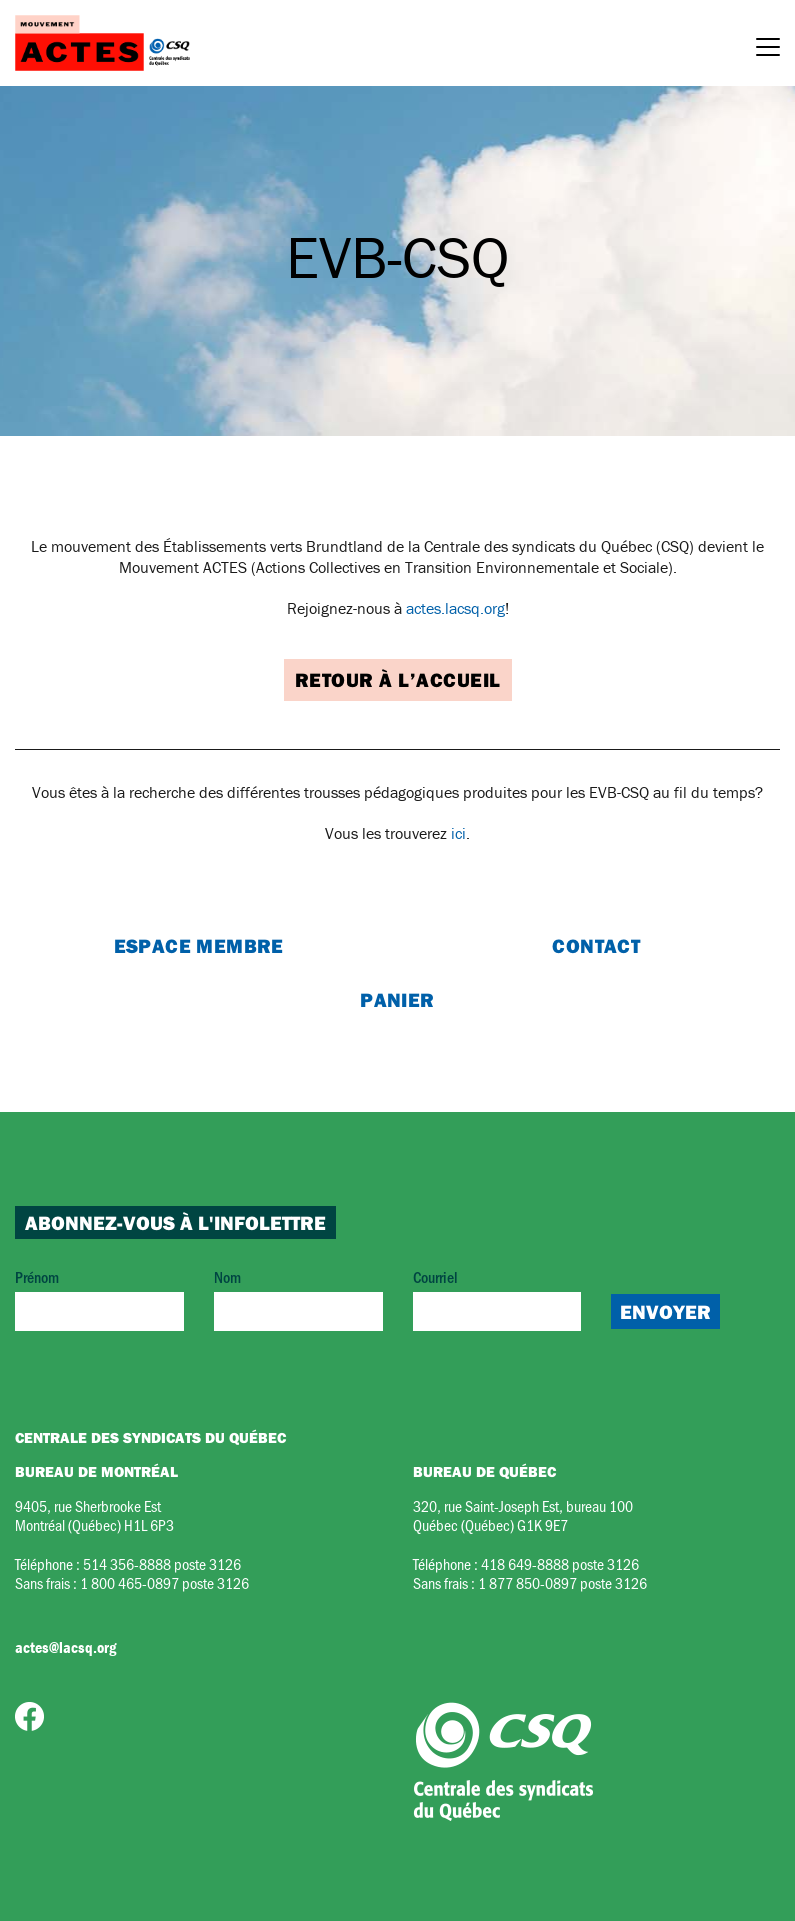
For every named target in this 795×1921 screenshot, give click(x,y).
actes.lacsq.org (455, 608)
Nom (298, 1298)
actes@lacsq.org (65, 1647)
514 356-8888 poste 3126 (162, 1563)
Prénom (99, 1298)
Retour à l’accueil (398, 679)
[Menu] (768, 50)
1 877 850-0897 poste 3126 (562, 1582)
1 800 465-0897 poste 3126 (164, 1582)
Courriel (497, 1298)
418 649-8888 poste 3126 (560, 1563)
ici (458, 833)
